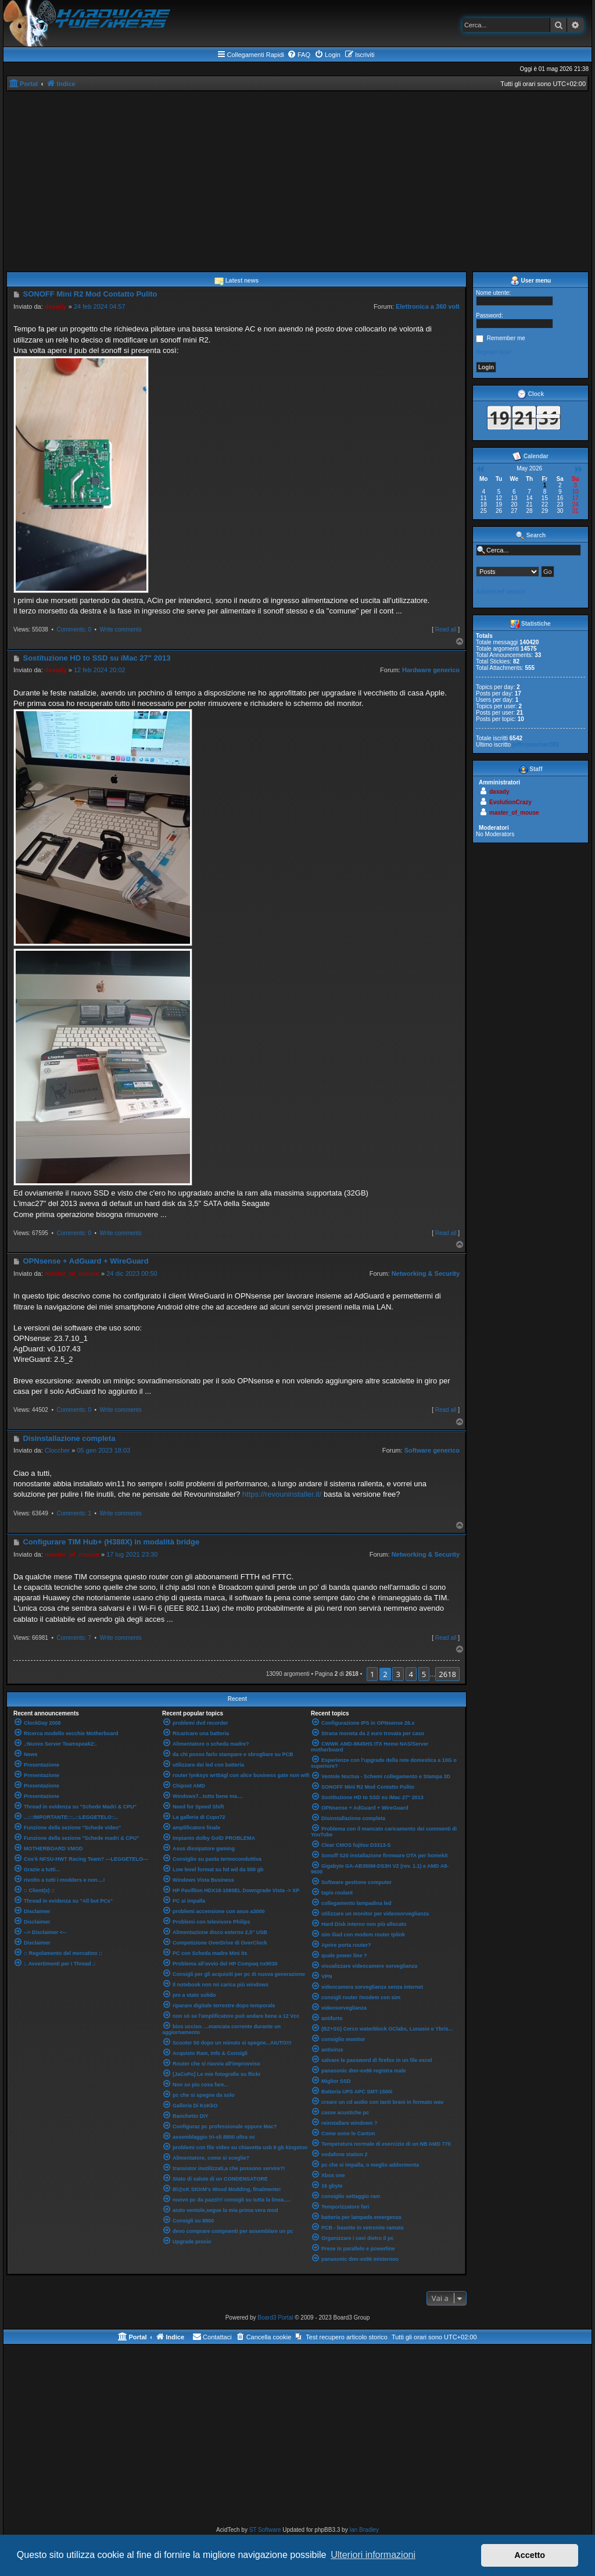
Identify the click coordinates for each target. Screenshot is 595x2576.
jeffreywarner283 (535, 744)
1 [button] (372, 1674)
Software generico (432, 1450)
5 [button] (424, 1674)
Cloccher (57, 1450)
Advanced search (500, 591)
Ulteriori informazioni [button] (373, 2555)
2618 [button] (447, 1674)
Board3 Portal (275, 2317)
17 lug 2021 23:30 (131, 1554)
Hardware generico (431, 669)
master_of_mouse (72, 1273)
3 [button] (398, 1674)
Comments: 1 (73, 1513)
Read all (446, 629)
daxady (56, 306)
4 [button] (411, 1674)
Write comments (121, 629)
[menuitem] (298, 55)
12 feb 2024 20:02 (100, 669)
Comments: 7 (73, 1638)
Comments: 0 (73, 629)
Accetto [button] (529, 2555)
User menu (530, 281)
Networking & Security (426, 1273)
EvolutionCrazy (510, 802)
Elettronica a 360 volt (428, 306)
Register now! (493, 352)
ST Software (265, 2530)
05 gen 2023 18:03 (103, 1450)
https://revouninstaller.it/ (282, 1494)
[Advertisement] (297, 178)
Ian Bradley (364, 2530)
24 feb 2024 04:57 (100, 306)
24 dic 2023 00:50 (131, 1273)
